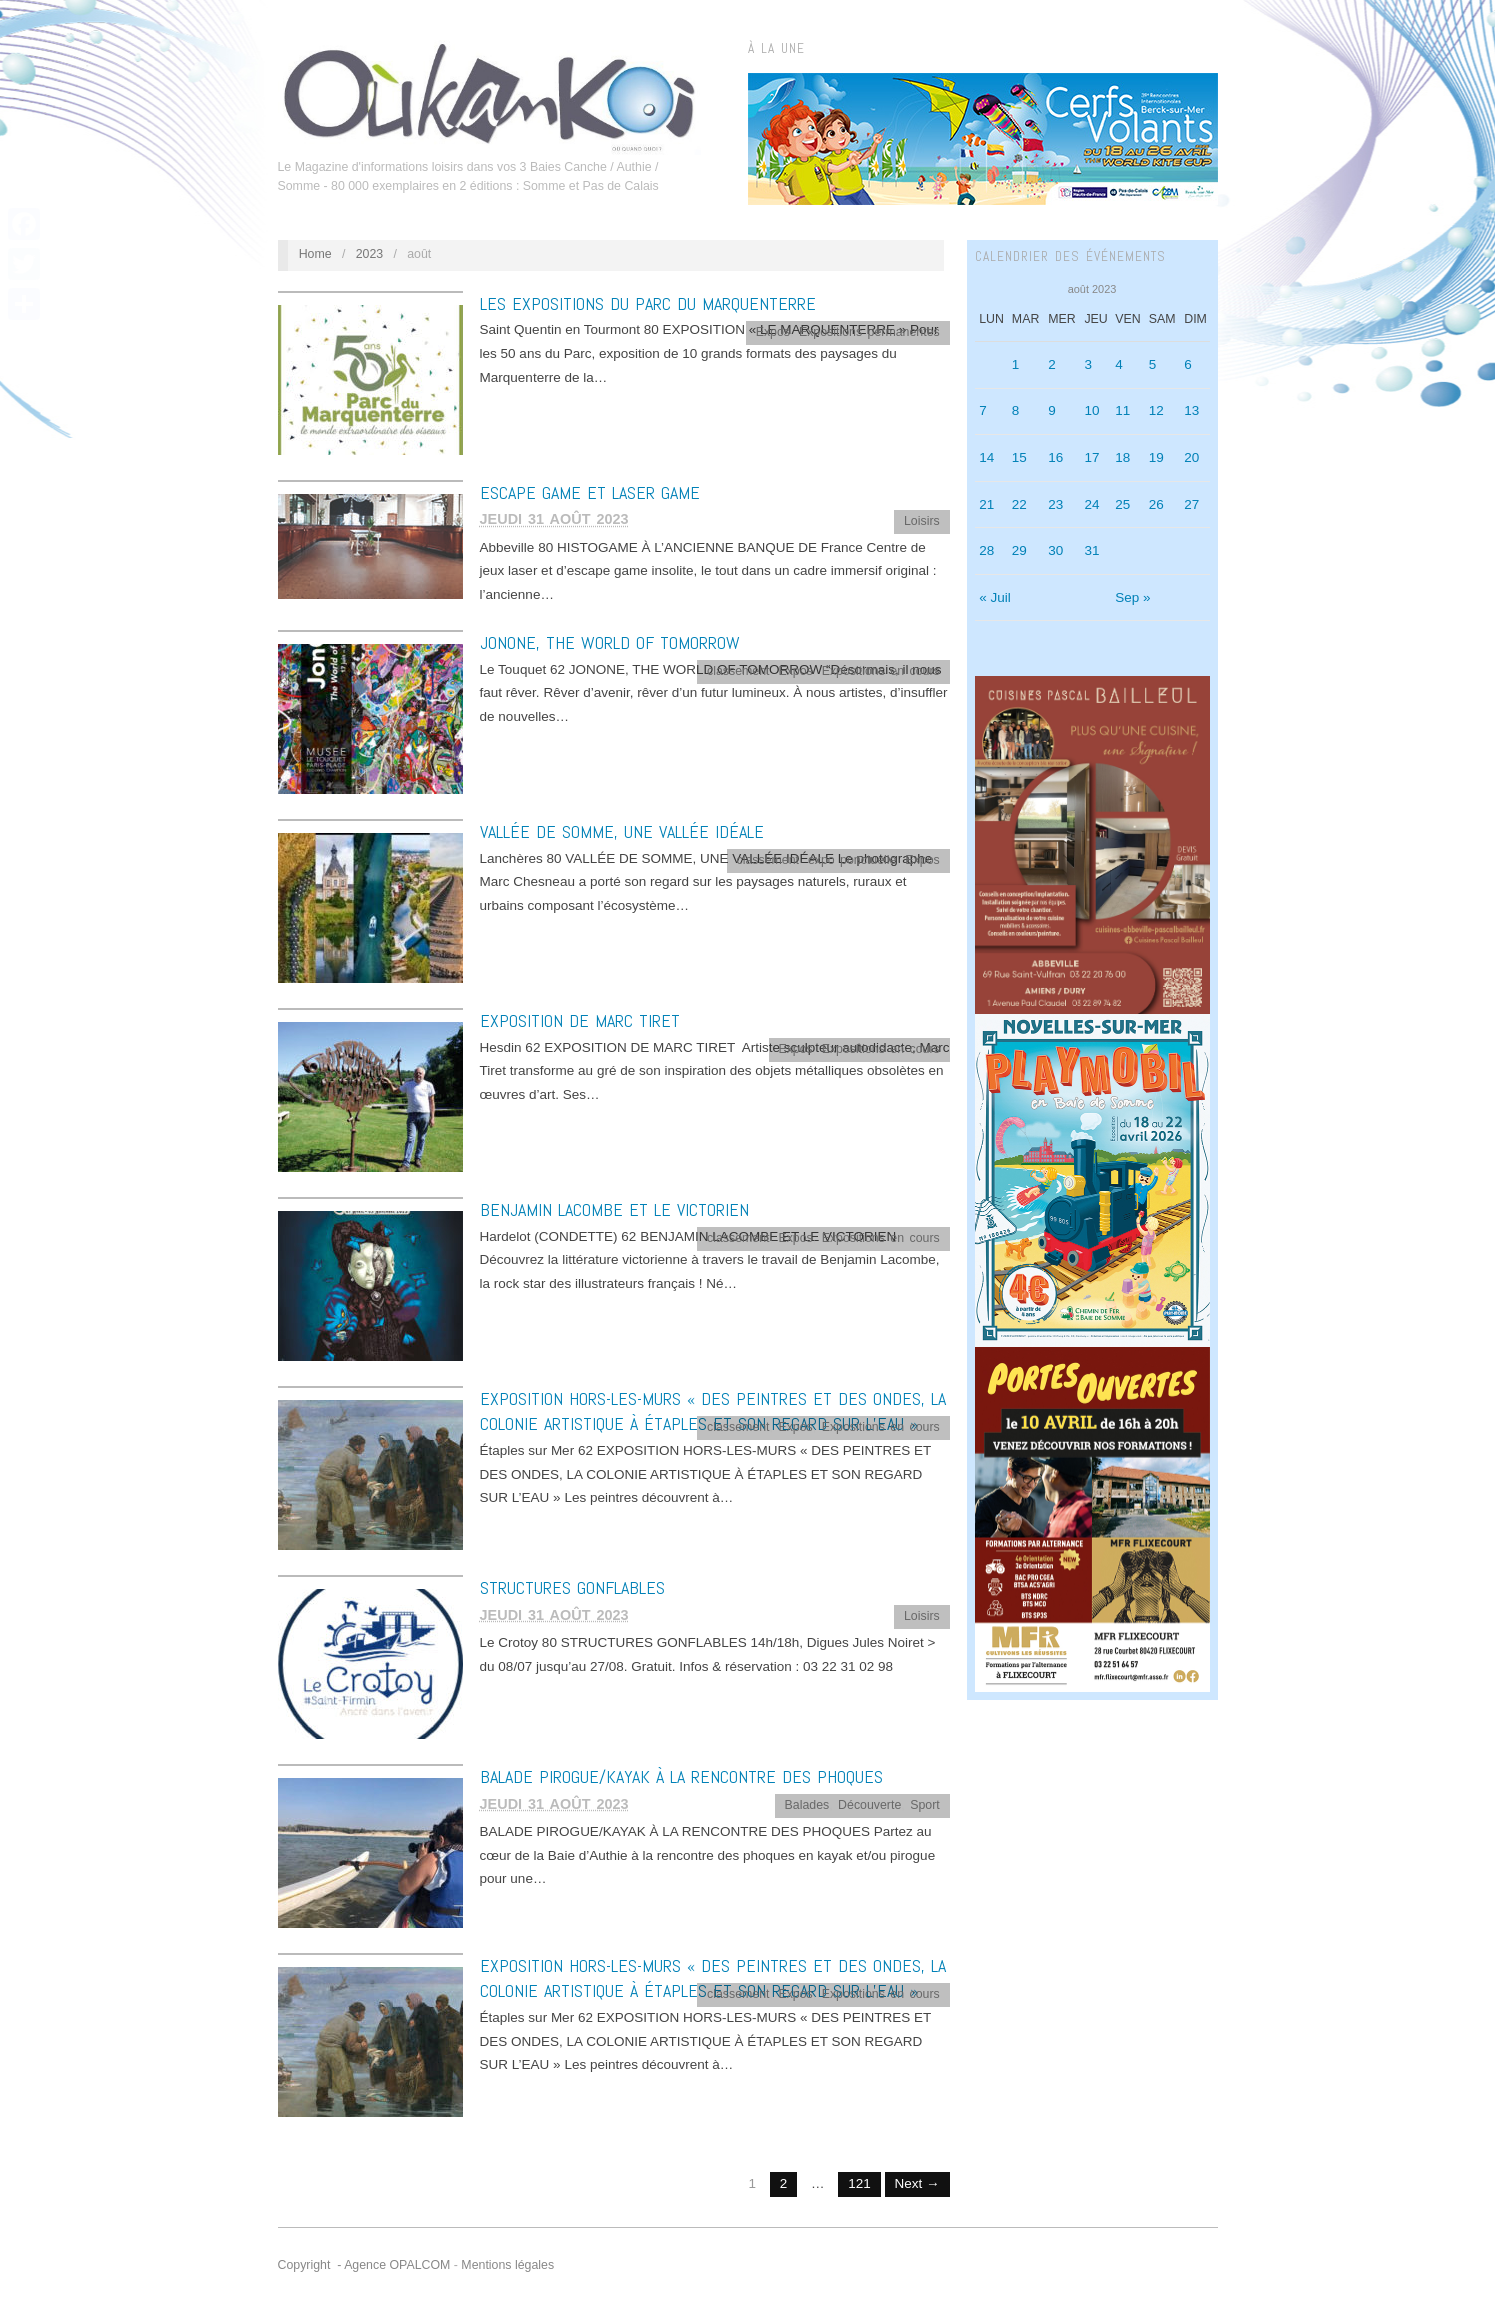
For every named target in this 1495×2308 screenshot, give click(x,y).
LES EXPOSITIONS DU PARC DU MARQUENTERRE (648, 303)
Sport (925, 1805)
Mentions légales (507, 2265)
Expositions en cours (881, 671)
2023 (370, 254)
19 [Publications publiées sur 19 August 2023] (1156, 457)
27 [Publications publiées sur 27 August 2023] (1191, 504)
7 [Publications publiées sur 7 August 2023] (983, 410)
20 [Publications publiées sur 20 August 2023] (1191, 457)
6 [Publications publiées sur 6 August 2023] (1188, 364)
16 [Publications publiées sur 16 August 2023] (1055, 457)
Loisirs (922, 521)
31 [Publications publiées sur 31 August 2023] (1091, 550)
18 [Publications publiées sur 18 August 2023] (1122, 457)
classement (738, 671)
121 (859, 2183)
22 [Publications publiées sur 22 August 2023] (1019, 504)
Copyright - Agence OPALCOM (364, 2265)
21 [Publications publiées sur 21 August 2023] (986, 504)
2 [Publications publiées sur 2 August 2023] (1052, 364)
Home (315, 254)
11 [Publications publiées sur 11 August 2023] (1122, 410)
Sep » (1132, 597)
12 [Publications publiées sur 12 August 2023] (1156, 410)
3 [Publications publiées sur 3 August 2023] (1088, 364)
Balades (807, 1805)
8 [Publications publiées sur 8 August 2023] (1016, 410)
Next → (917, 2183)
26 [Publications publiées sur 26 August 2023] (1156, 504)
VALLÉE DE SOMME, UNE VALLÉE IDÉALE (622, 831)
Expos (773, 332)
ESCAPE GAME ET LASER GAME (590, 492)
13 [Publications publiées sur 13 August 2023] (1191, 410)
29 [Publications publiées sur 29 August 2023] (1019, 550)
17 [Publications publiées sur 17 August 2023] (1091, 457)
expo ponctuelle (852, 860)
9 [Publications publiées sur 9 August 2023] (1052, 410)
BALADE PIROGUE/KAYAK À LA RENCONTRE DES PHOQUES (681, 1776)
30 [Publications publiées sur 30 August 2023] (1055, 550)
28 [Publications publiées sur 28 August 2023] (986, 550)
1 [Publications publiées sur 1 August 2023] (1016, 364)
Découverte (869, 1805)
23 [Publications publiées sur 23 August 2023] (1055, 504)
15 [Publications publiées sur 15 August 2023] (1019, 457)
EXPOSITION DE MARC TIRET (580, 1020)
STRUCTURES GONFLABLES (572, 1587)
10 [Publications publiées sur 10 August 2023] (1091, 410)
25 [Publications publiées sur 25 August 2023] (1122, 504)
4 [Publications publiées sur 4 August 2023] (1119, 364)
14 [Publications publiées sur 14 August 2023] (986, 457)
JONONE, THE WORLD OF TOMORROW (610, 642)
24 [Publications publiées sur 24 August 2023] (1091, 504)
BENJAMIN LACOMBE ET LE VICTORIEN (614, 1209)
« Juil (995, 597)
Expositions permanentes (869, 332)
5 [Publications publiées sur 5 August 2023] (1153, 364)
